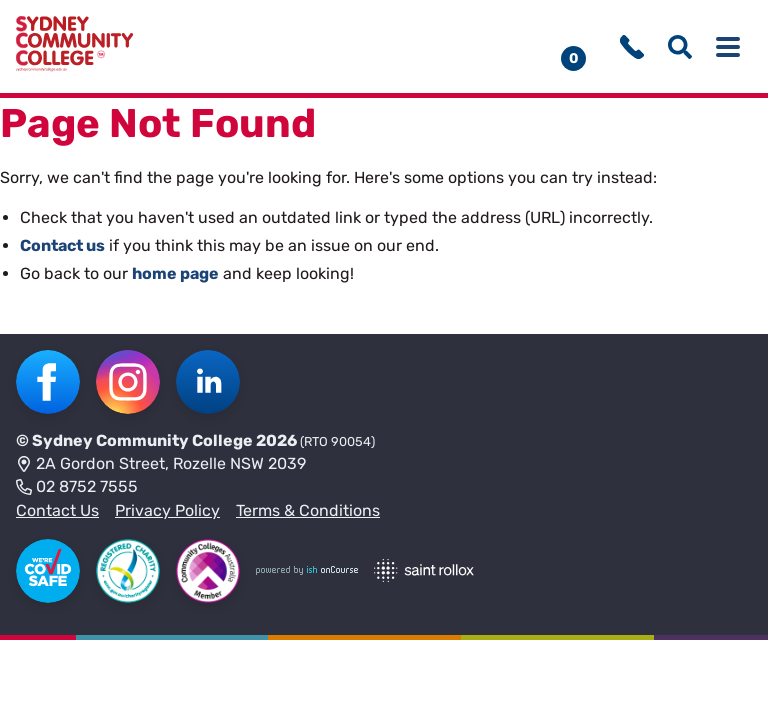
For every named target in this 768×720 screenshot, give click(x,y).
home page (175, 273)
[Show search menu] (680, 47)
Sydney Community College (142, 440)
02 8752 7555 (77, 488)
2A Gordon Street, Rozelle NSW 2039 (161, 465)
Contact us (62, 245)
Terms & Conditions (308, 510)
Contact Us (57, 510)
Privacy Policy (167, 510)
